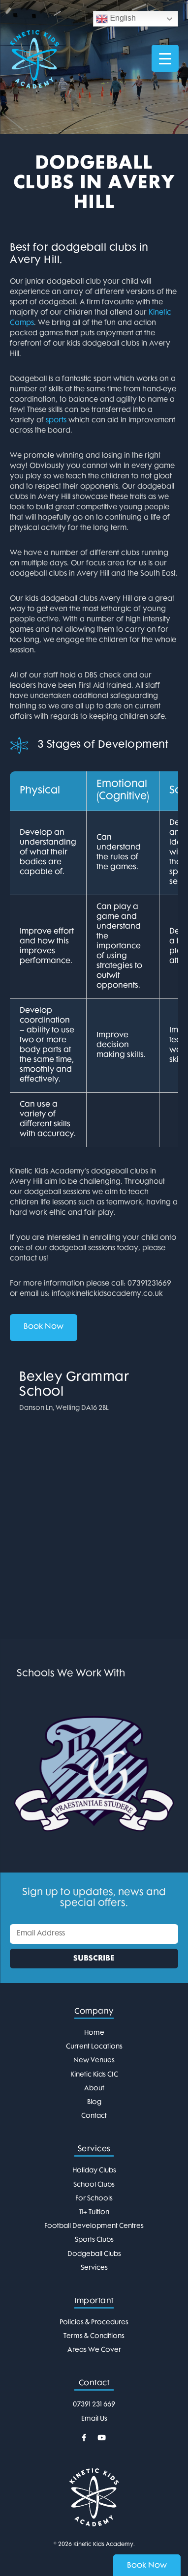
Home (94, 2033)
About (94, 2088)
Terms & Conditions (94, 2336)
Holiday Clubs (94, 2170)
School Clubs (94, 2185)
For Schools (94, 2198)
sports (56, 420)
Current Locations (94, 2047)
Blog (94, 2102)
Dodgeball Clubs (94, 2254)
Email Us (94, 2419)
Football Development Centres (94, 2226)
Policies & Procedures (94, 2322)
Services (94, 2268)
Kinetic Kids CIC (94, 2075)
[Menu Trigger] (165, 58)
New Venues (94, 2060)
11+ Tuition (94, 2212)
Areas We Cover (94, 2350)
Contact (94, 2116)
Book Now (43, 1327)
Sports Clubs (94, 2240)
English (116, 19)
